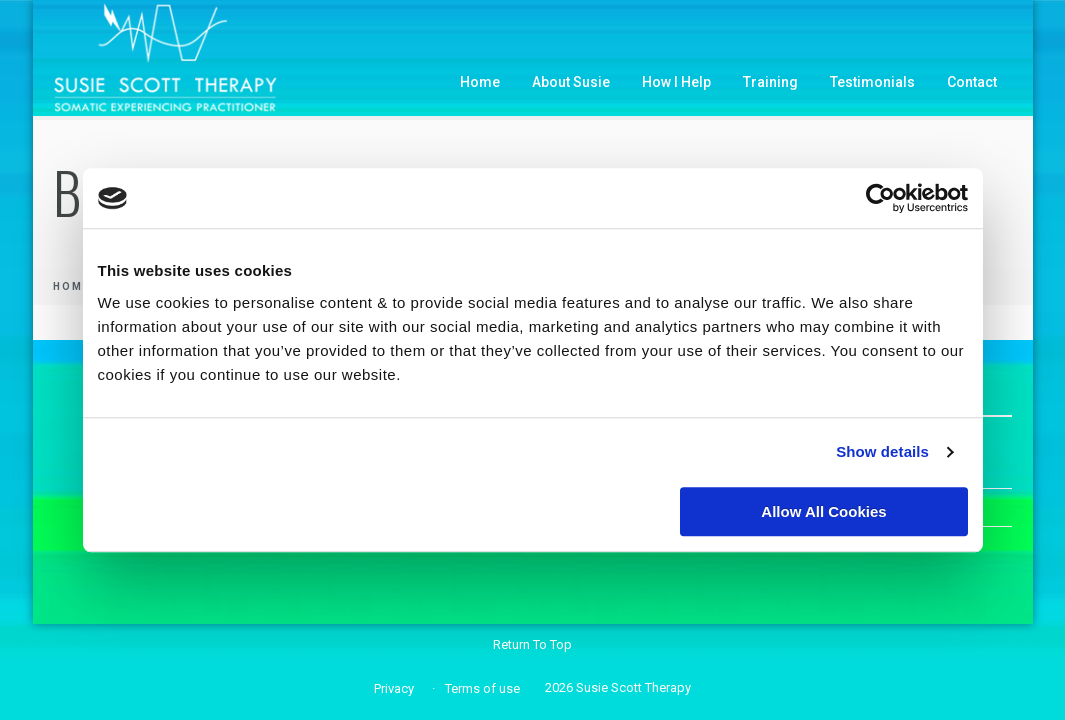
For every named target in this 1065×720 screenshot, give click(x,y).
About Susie (571, 82)
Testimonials (872, 82)
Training (770, 82)
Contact (972, 82)
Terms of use (482, 688)
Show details (882, 451)
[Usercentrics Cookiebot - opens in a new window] (880, 198)
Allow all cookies (823, 511)
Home (480, 82)
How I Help (676, 82)
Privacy (394, 688)
